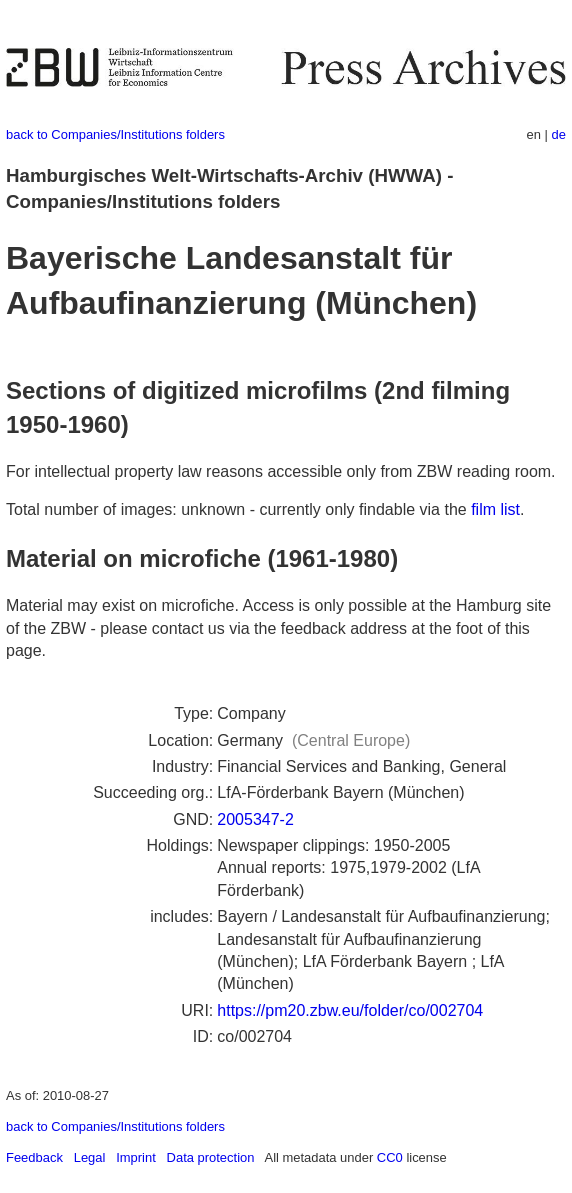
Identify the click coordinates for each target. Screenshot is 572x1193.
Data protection (211, 1157)
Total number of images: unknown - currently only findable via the (238, 509)
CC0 (390, 1157)
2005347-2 (255, 819)
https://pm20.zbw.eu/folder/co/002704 (350, 1010)
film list (495, 509)
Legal (90, 1157)
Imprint (136, 1157)
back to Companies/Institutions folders (115, 134)
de (559, 134)
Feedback (34, 1157)
